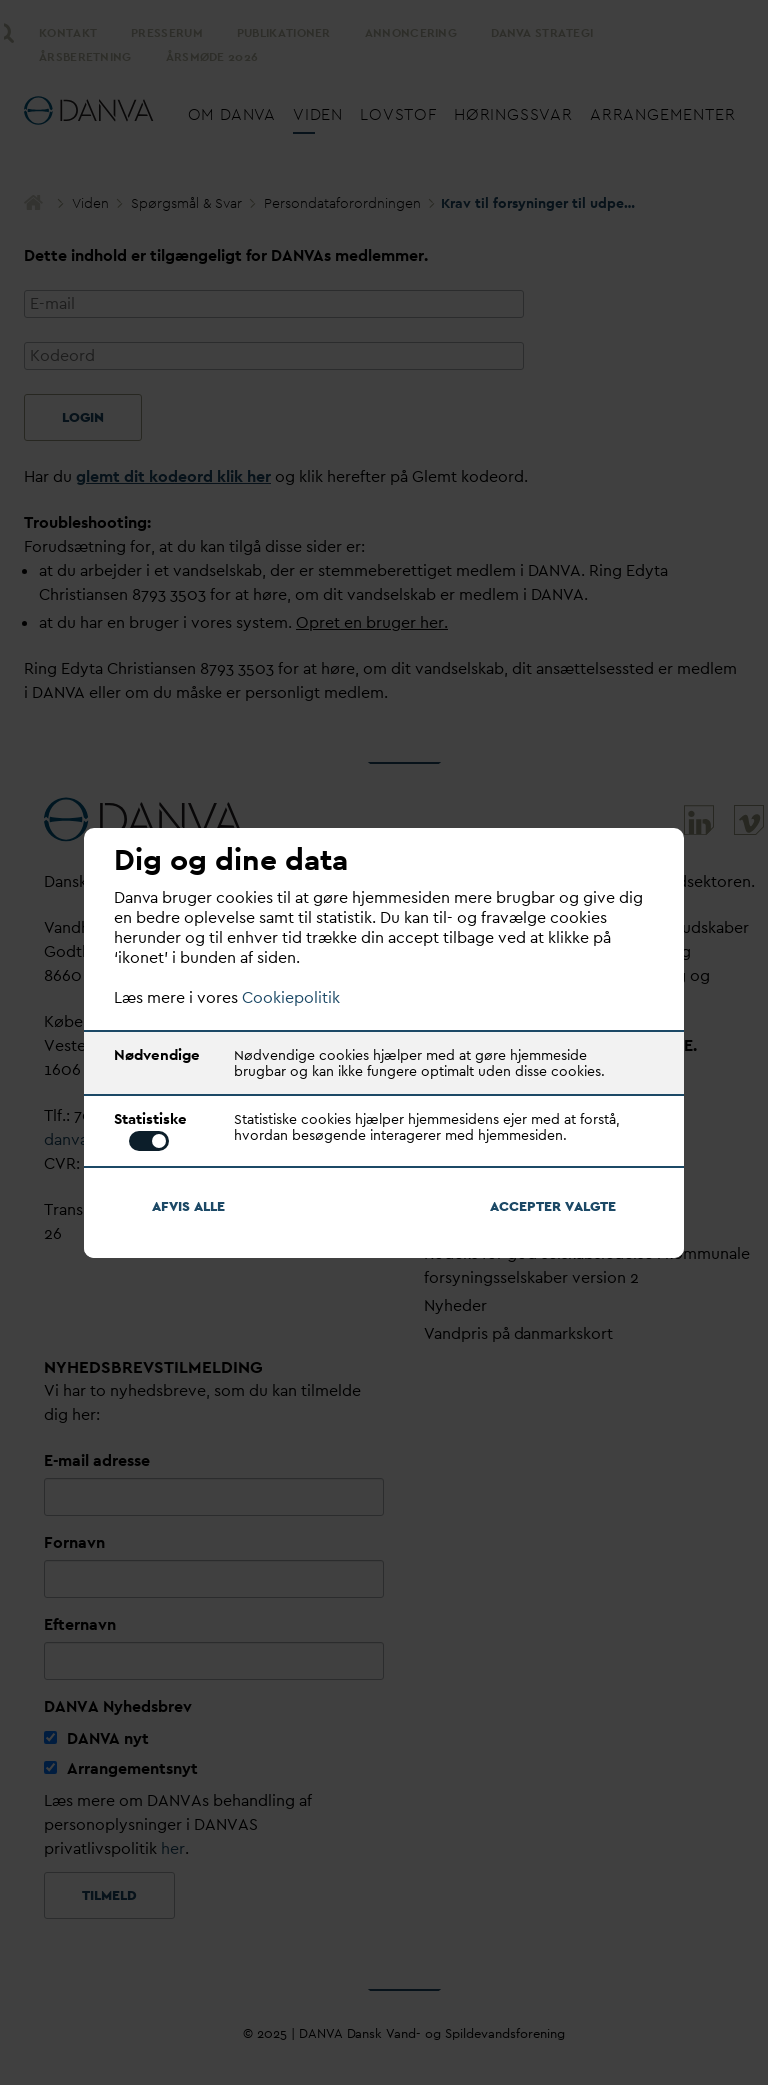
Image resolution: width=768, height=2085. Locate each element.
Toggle (149, 1141)
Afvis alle (188, 1206)
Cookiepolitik (291, 997)
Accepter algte (553, 1206)
